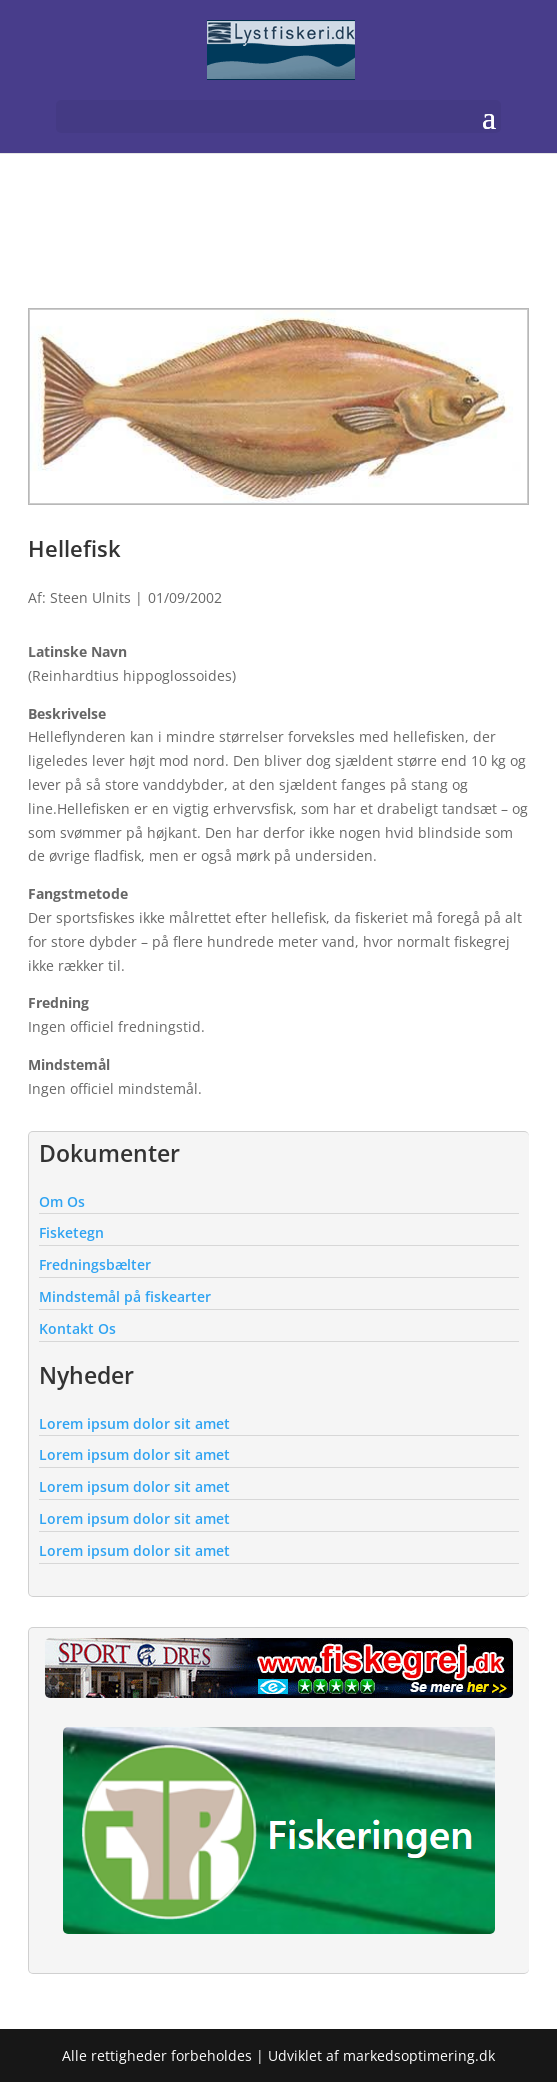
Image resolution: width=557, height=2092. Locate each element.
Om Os (62, 1201)
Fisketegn (71, 1232)
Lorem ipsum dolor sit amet (134, 1423)
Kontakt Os (77, 1328)
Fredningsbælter (95, 1264)
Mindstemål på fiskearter (125, 1296)
